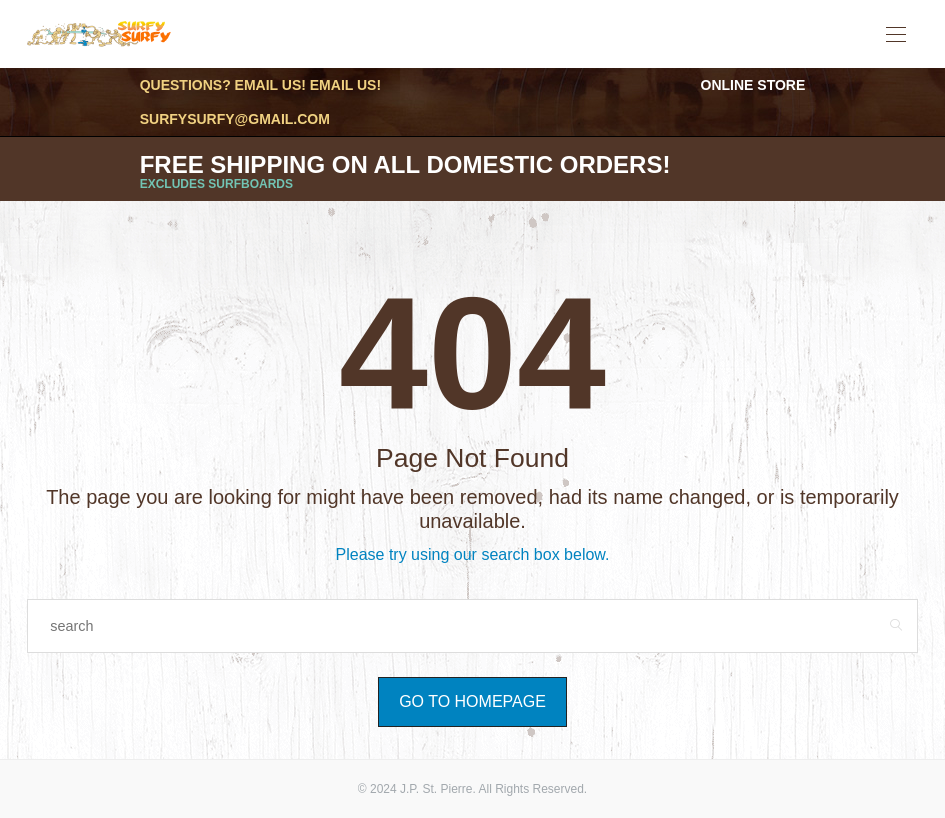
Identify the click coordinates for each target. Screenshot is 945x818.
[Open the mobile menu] (896, 35)
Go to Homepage (472, 701)
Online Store (753, 85)
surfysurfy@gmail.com (235, 119)
